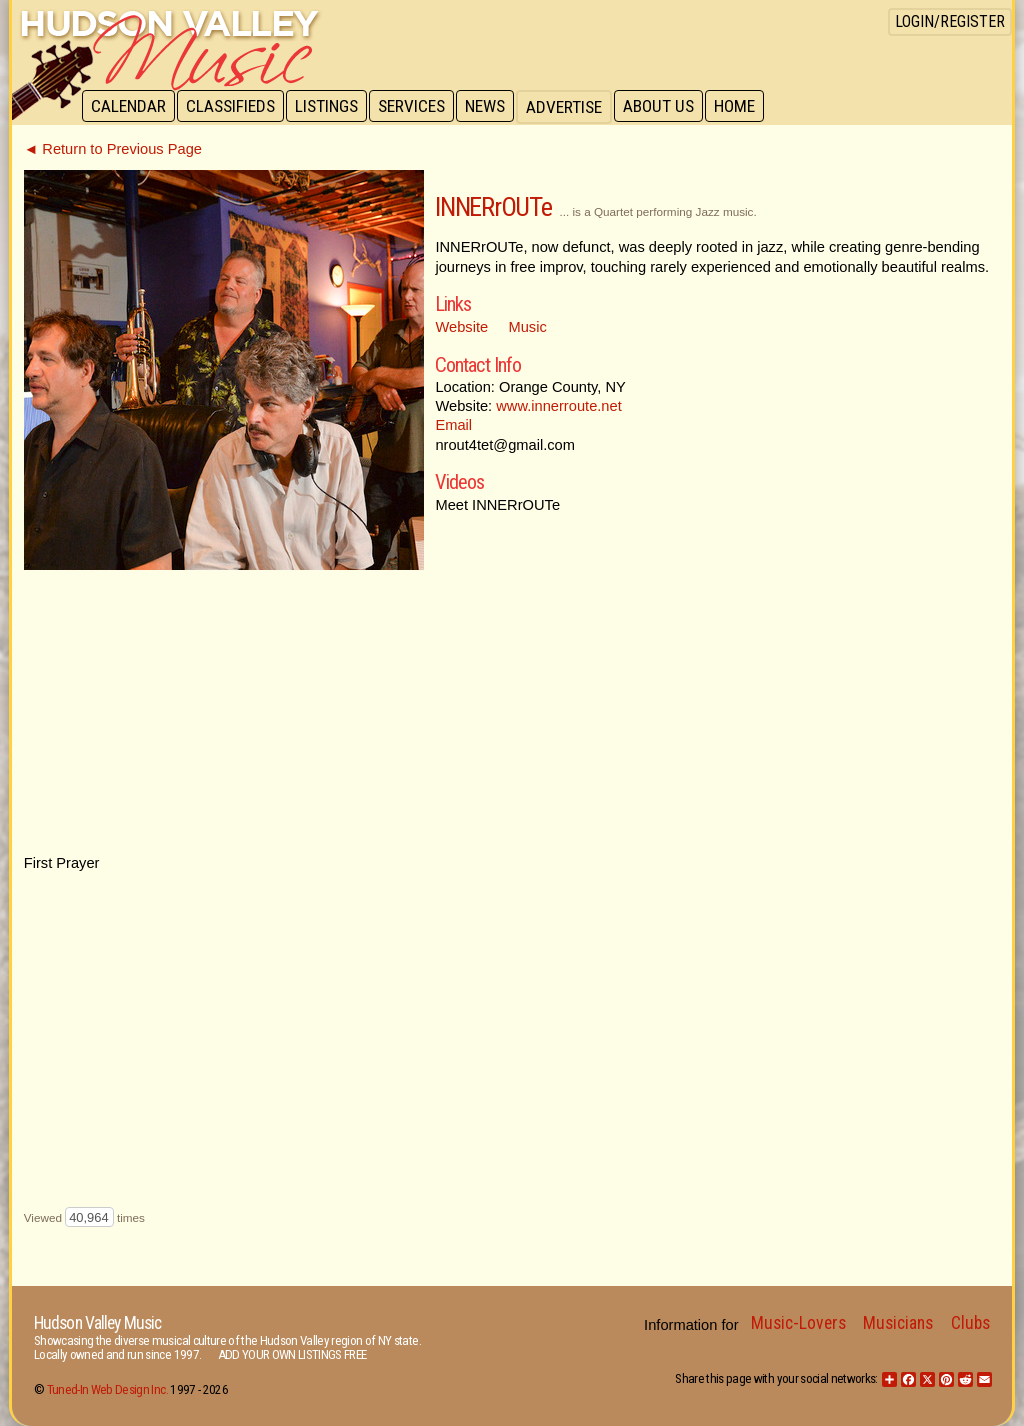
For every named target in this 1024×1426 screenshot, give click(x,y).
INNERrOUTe (493, 207)
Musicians (898, 1323)
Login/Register (950, 21)
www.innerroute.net (558, 406)
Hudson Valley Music (97, 1323)
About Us (669, 107)
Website (461, 327)
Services (418, 107)
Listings (331, 107)
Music (528, 327)
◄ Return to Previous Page (113, 149)
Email (453, 425)
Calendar (129, 107)
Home (747, 107)
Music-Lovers (798, 1323)
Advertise (574, 107)
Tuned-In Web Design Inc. (107, 1389)
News (494, 107)
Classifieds (233, 107)
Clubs (970, 1323)
